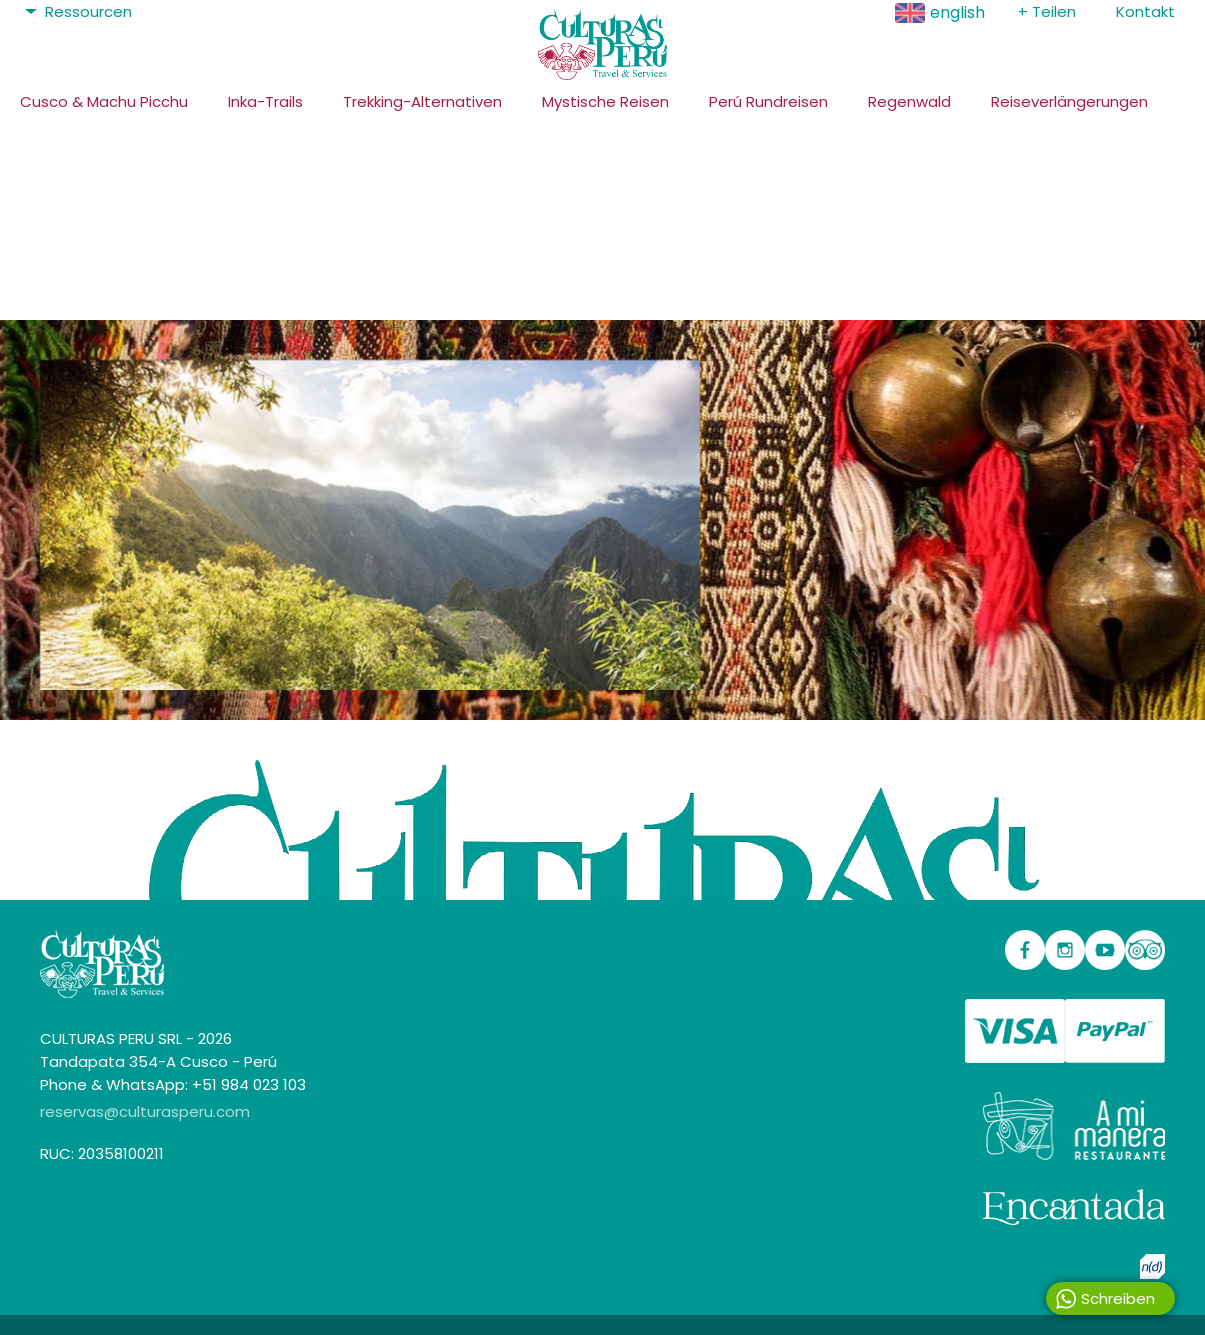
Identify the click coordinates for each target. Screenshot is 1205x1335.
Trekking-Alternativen (422, 101)
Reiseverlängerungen (1069, 101)
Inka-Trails (265, 101)
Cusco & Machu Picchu (104, 101)
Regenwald (909, 101)
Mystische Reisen (605, 101)
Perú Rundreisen (768, 101)
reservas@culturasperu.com (145, 1111)
